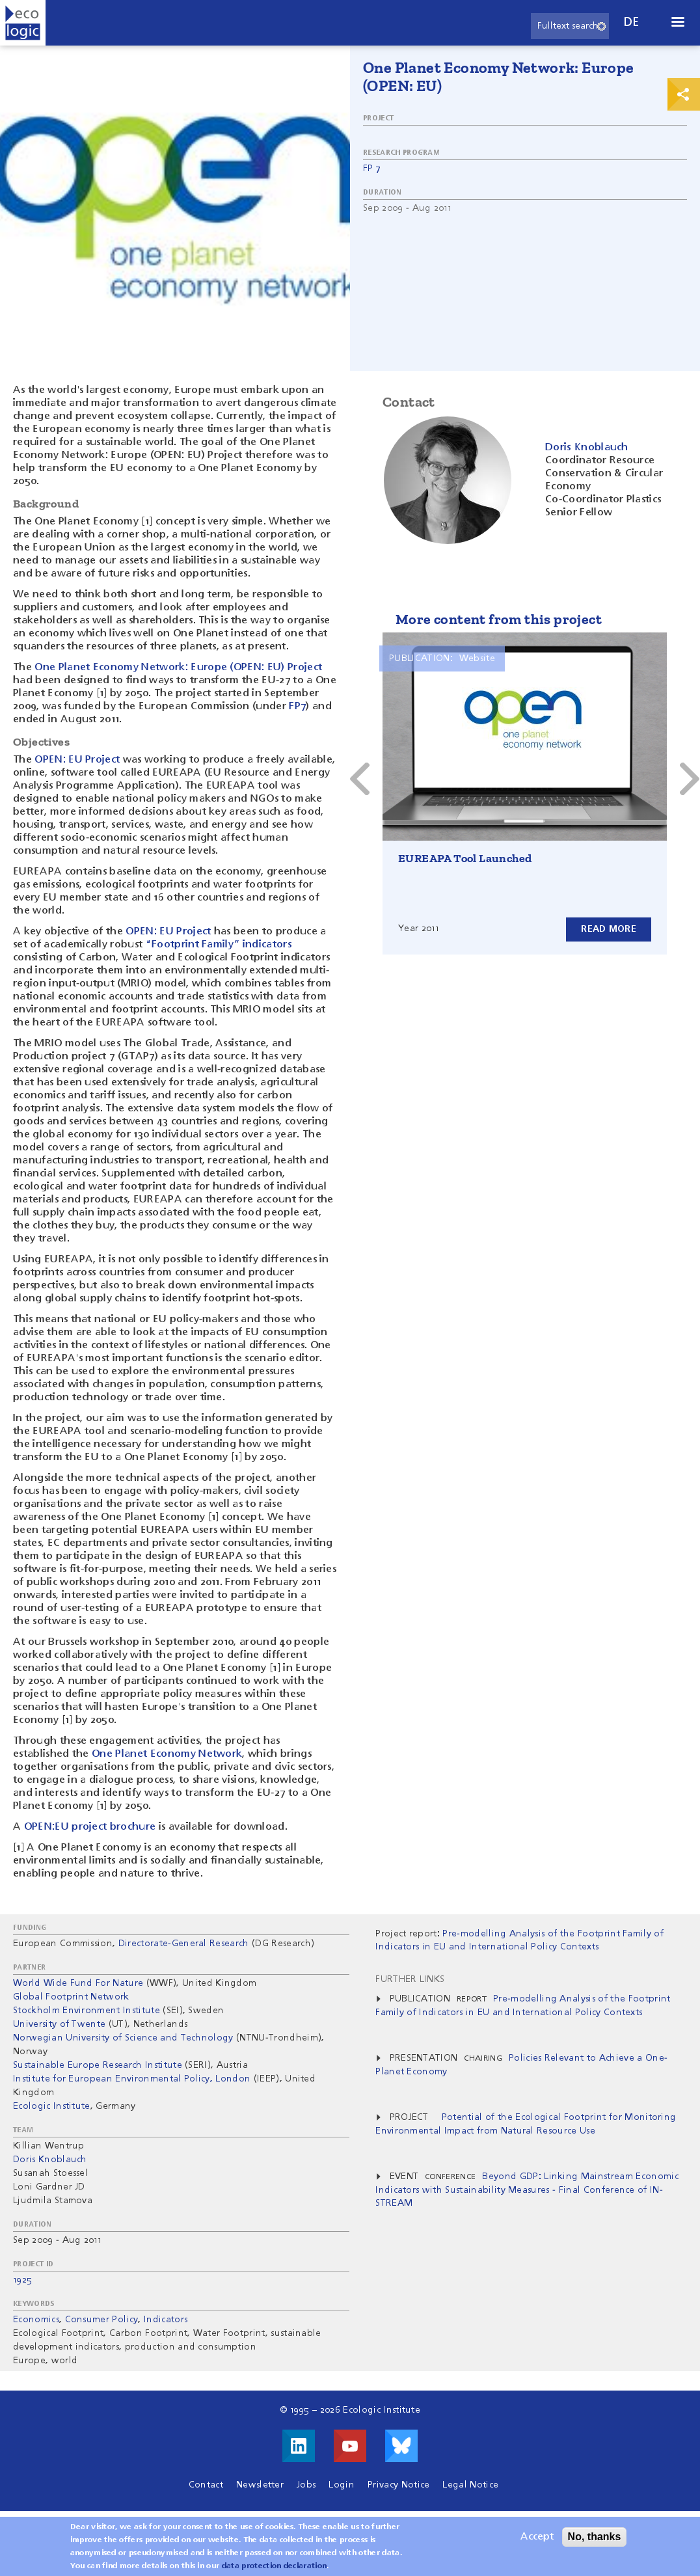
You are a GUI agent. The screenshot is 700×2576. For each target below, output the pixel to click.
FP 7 (372, 168)
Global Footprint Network (71, 1996)
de (631, 22)
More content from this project (499, 619)
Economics (36, 2319)
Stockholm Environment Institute (86, 2010)
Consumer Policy (102, 2319)
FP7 (297, 706)
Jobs (306, 2484)
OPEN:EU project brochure (90, 1827)
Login (342, 2484)
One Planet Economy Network (167, 1754)
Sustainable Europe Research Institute (97, 2065)
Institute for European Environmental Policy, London (131, 2078)
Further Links (409, 1979)
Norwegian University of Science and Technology (124, 2037)
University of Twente (59, 2024)
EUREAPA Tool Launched (465, 858)
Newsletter (260, 2484)
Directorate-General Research (183, 1943)
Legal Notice (470, 2484)
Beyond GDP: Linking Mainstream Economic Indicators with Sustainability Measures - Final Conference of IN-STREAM (527, 2190)
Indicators (165, 2319)
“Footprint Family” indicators (218, 945)
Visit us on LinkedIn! (298, 2446)
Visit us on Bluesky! (401, 2446)
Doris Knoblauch (50, 2159)
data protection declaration (274, 2567)
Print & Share (683, 94)
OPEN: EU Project (77, 760)
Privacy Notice (398, 2484)
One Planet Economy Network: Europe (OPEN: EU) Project (178, 667)
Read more (608, 929)
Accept (537, 2537)
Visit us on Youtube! (350, 2446)
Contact (206, 2484)
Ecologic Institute (51, 2106)
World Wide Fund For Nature (78, 1983)
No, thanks (594, 2537)
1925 (22, 2280)
